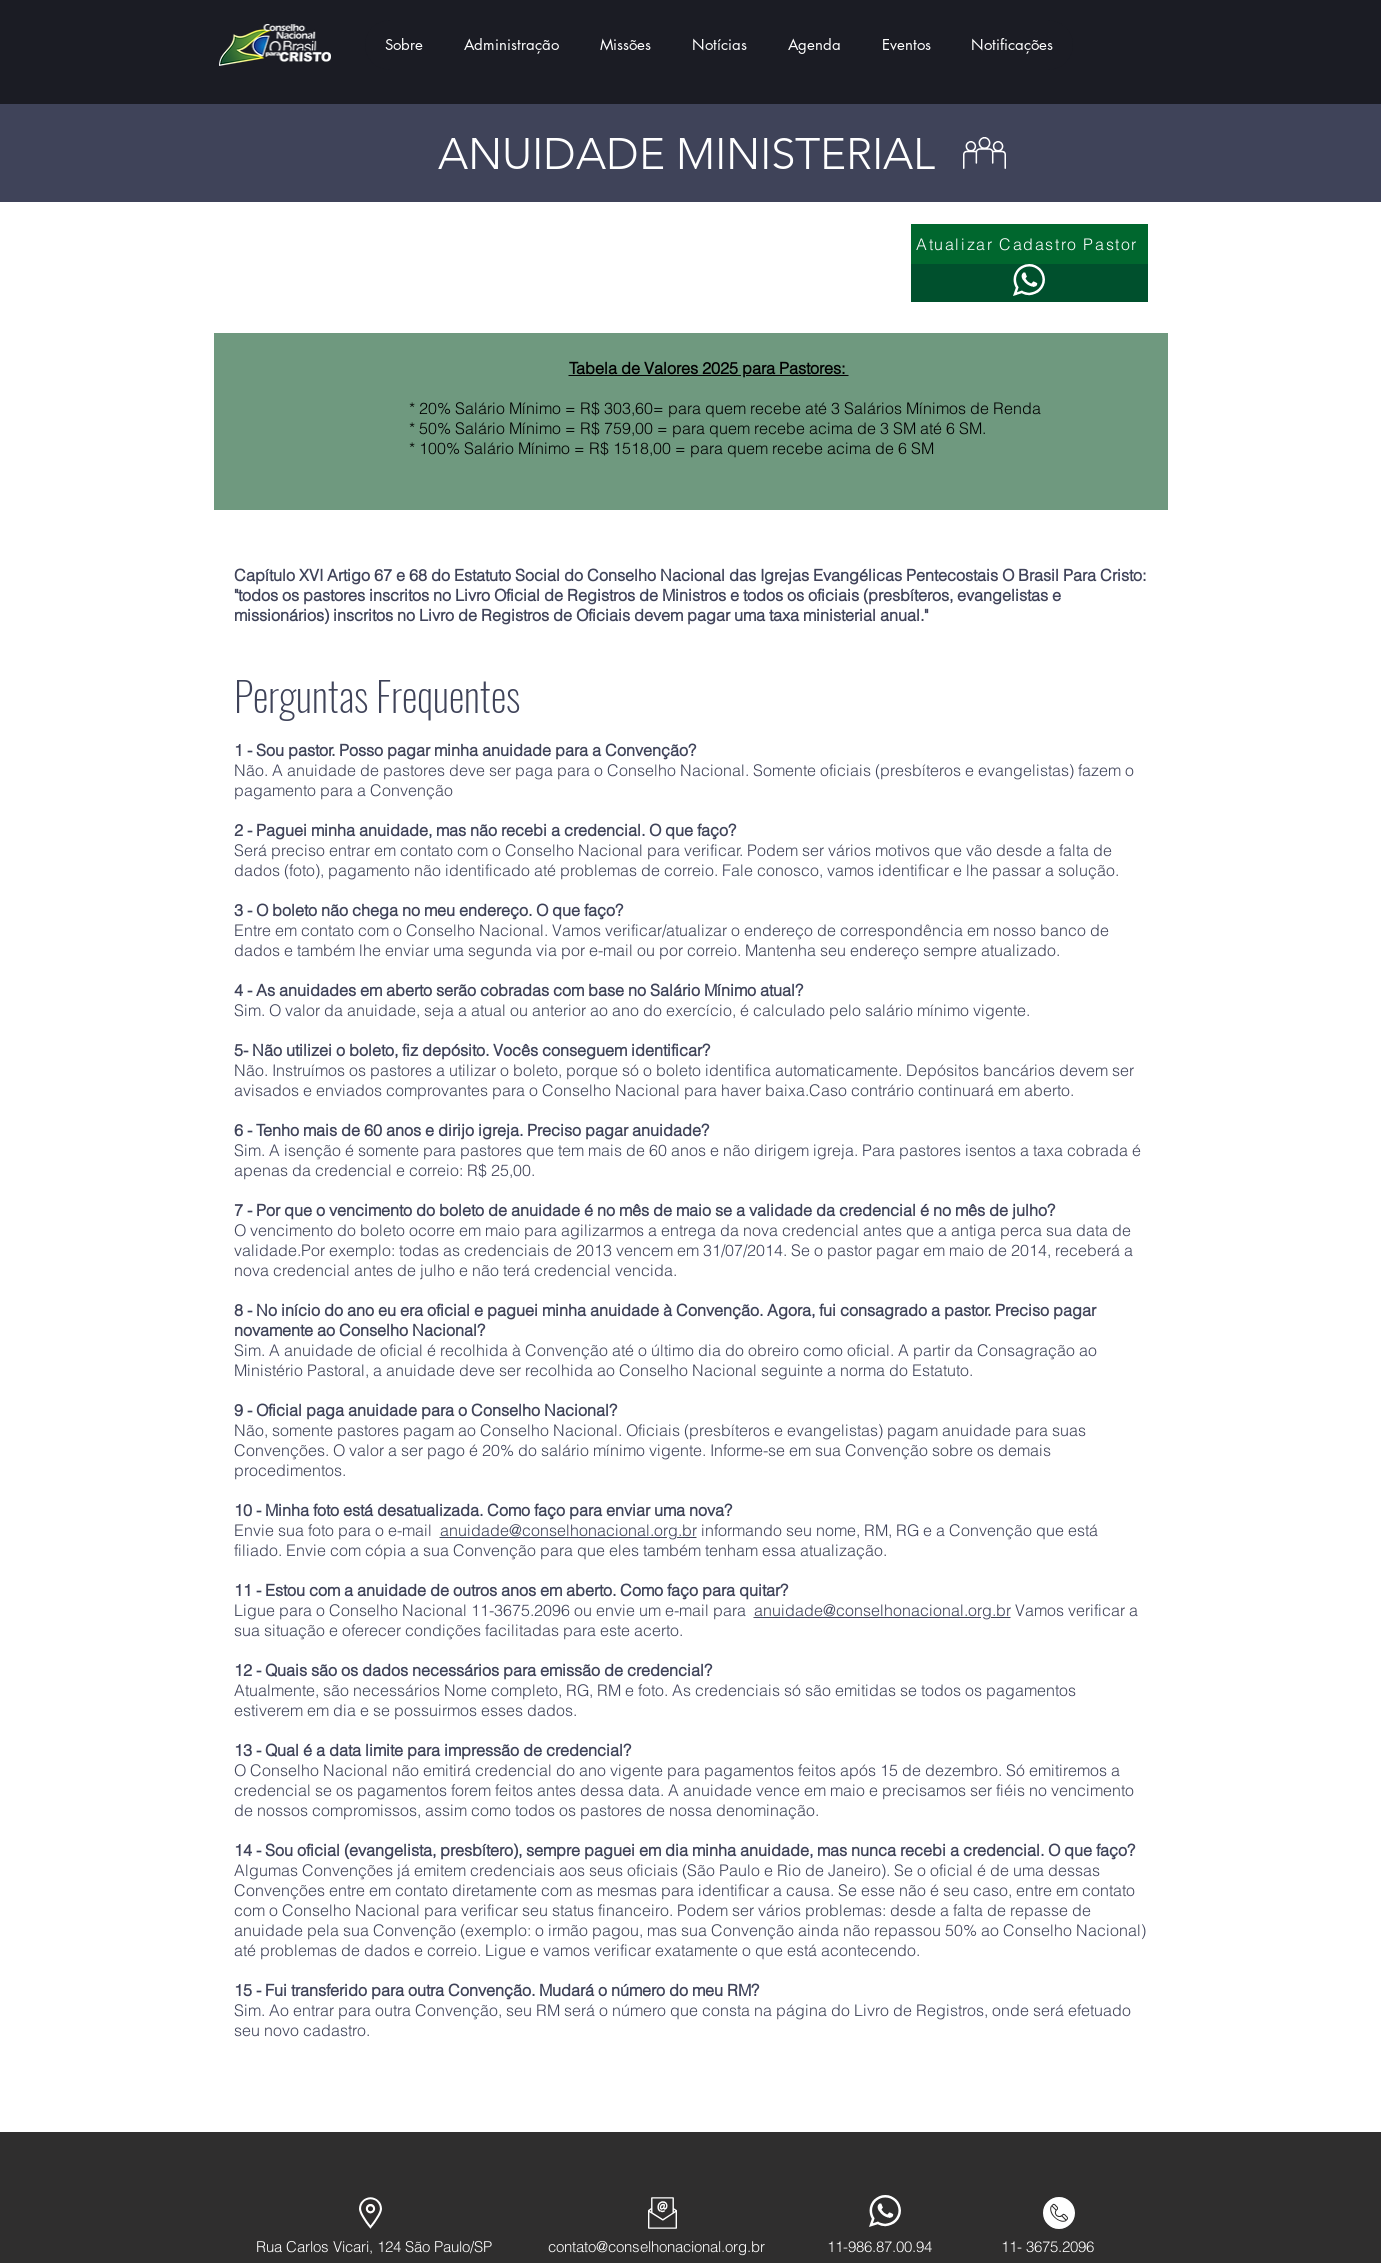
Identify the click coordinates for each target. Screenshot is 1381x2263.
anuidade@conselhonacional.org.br (568, 1530)
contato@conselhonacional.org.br (656, 2246)
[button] (404, 45)
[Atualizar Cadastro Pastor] (1029, 244)
